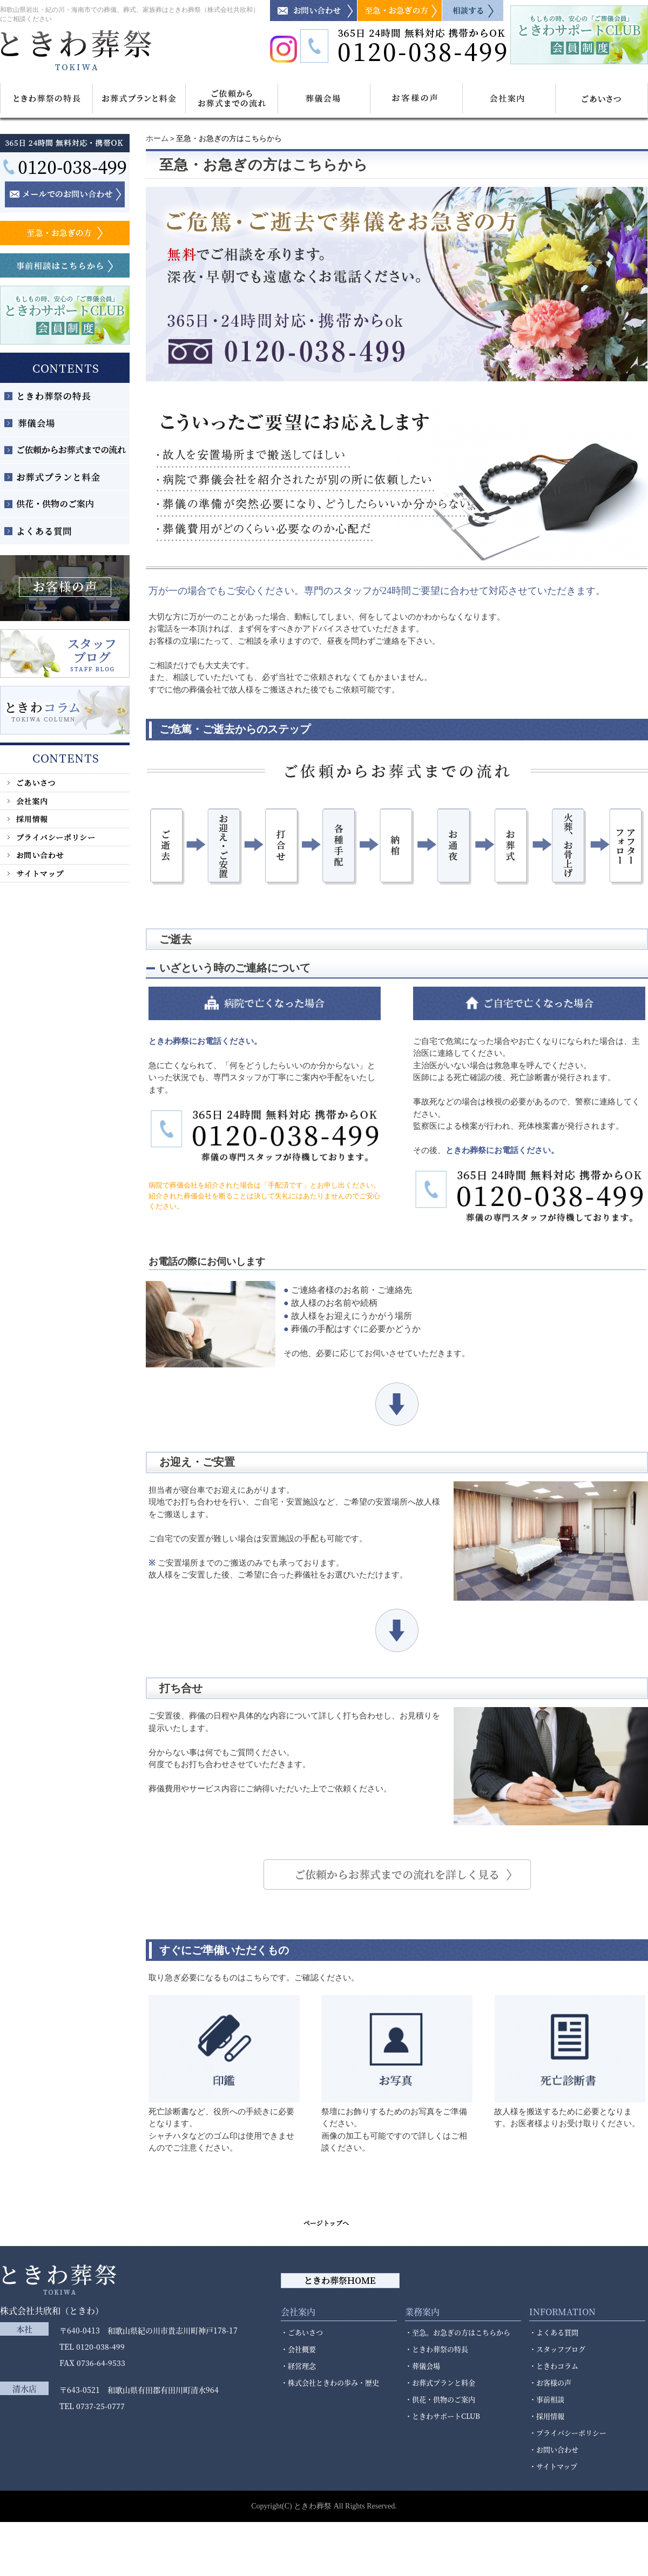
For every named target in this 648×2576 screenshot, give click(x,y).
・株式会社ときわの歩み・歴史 (330, 2382)
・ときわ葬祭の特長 (436, 2349)
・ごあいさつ (302, 2332)
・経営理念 (298, 2366)
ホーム (157, 138)
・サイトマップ (553, 2466)
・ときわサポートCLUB (442, 2416)
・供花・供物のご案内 (440, 2399)
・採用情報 (546, 2416)
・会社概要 (298, 2349)
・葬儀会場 (422, 2366)
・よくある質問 (553, 2332)
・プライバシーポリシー (567, 2432)
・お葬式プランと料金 (440, 2382)
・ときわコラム (553, 2366)
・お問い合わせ (553, 2449)
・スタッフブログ (557, 2349)
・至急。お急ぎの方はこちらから (457, 2332)
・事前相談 (546, 2399)
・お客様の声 (550, 2382)
